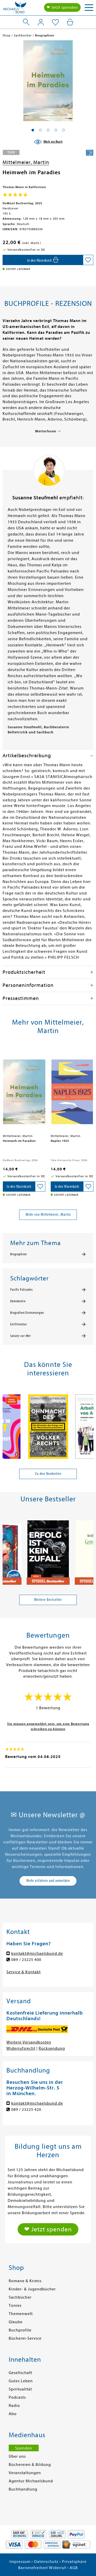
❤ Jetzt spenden (62, 7)
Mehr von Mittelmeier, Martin (48, 1214)
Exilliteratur (18, 1324)
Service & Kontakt (23, 1972)
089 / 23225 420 (26, 2109)
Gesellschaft (20, 2372)
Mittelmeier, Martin (26, 162)
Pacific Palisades (21, 1290)
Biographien (18, 1254)
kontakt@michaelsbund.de (37, 1953)
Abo (13, 2414)
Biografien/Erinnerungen (27, 1313)
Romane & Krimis (25, 2281)
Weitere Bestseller (48, 1599)
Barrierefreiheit (33, 2567)
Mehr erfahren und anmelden (48, 1880)
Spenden (23, 2448)
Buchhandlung (23, 2489)
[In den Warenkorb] (43, 260)
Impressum (19, 2561)
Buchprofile (20, 2330)
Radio (14, 2405)
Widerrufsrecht (20, 2048)
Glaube (16, 2322)
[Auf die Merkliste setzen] (88, 260)
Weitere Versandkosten (28, 2042)
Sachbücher (20, 2297)
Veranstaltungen (25, 2473)
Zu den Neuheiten (48, 1473)
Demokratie (18, 1301)
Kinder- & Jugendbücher (32, 2289)
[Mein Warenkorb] (70, 22)
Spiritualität (20, 2389)
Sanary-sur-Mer (20, 1336)
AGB (74, 2567)
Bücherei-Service (25, 2338)
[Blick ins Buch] (48, 141)
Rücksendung (52, 2048)
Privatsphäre (74, 2561)
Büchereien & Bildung (30, 2464)
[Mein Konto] (41, 22)
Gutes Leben (21, 2381)
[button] (32, 130)
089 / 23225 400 (26, 1959)
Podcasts (17, 2397)
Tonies (15, 2305)
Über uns (17, 2456)
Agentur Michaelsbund (31, 2481)
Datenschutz (46, 2561)
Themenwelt (21, 2313)
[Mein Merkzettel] (55, 22)
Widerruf (57, 2567)
